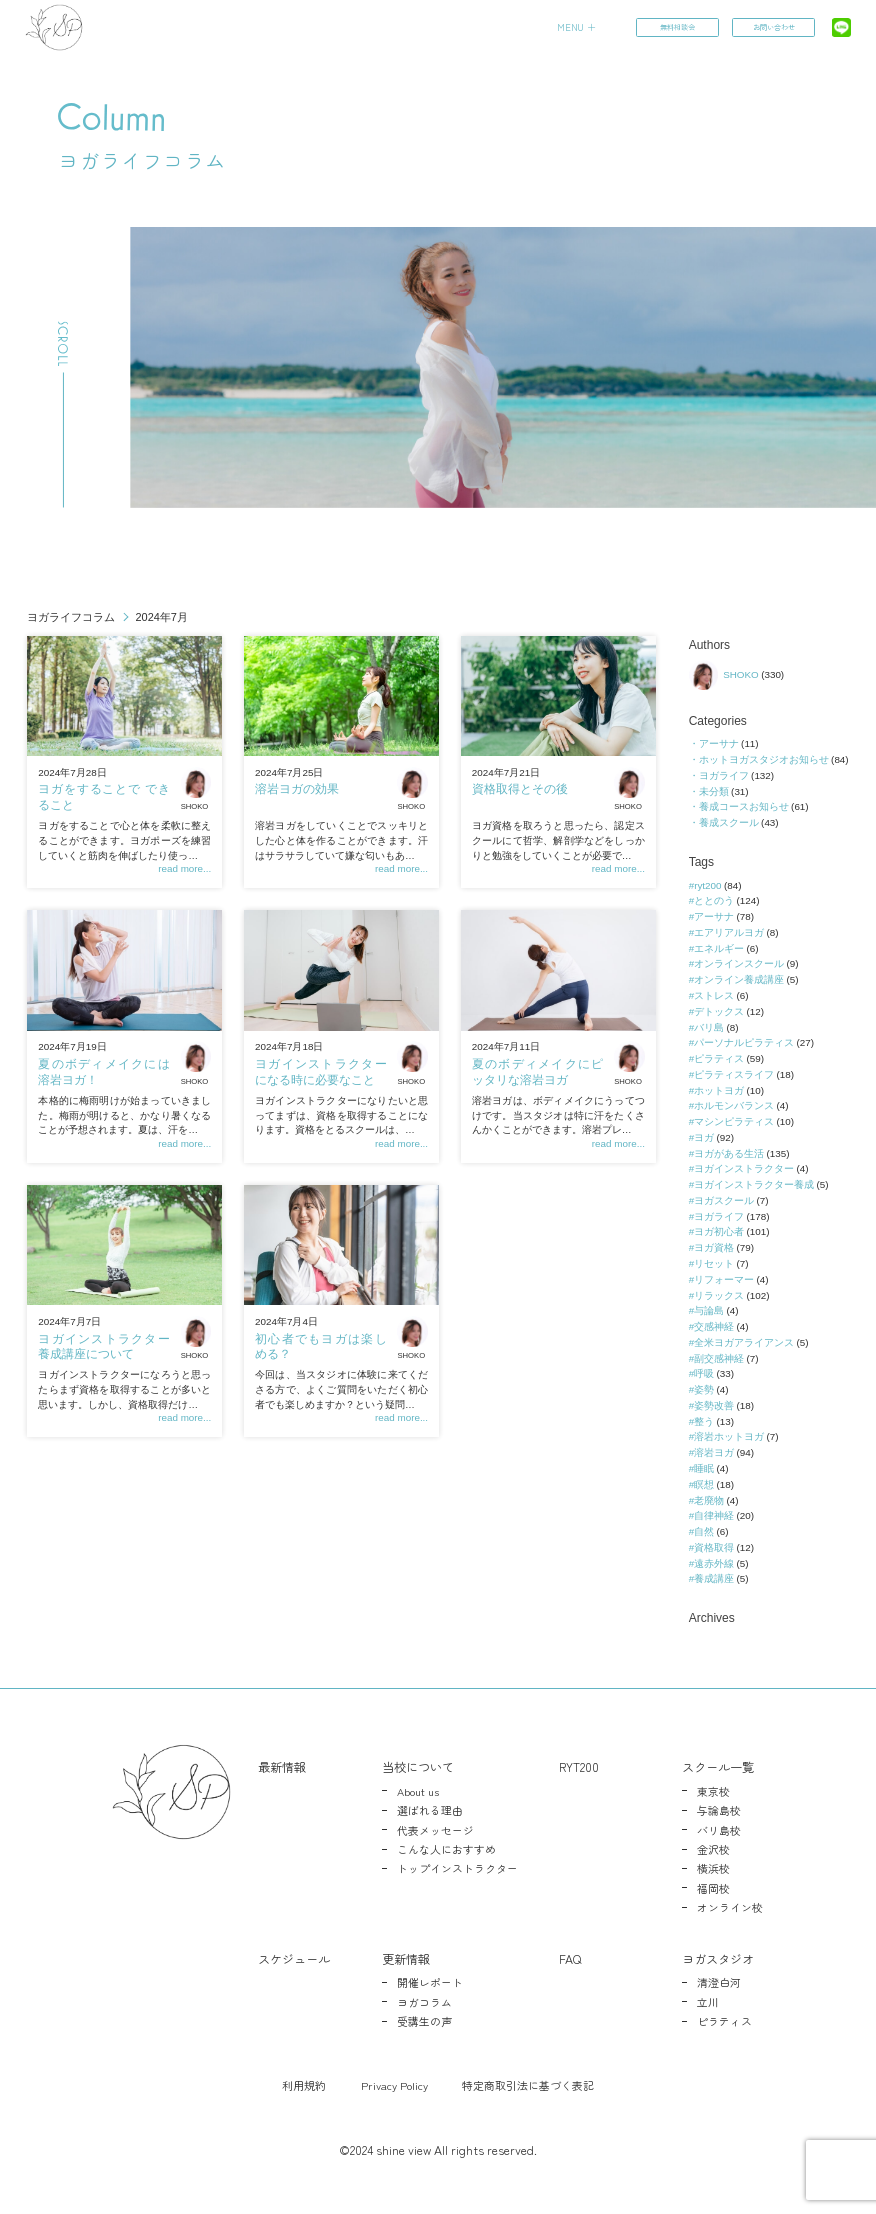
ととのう (714, 900)
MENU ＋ (575, 27)
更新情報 (406, 1959)
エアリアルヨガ (729, 932)
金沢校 (713, 1849)
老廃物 (709, 1500)
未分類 (714, 791)
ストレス (714, 995)
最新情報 (282, 1767)
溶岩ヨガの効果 (297, 789)
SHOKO (196, 789)
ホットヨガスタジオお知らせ (764, 759)
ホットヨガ (719, 1090)
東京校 (713, 1791)
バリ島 (709, 1027)
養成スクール (729, 822)
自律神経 (714, 1515)
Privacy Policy (394, 2085)
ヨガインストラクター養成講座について (103, 1347)
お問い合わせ (772, 27)
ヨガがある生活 (729, 1153)
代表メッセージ (435, 1830)
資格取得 (714, 1547)
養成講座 (714, 1578)
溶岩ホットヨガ (729, 1436)
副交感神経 (719, 1358)
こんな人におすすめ (446, 1849)
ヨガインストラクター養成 (754, 1184)
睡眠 (704, 1468)
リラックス (719, 1295)
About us (418, 1791)
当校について (418, 1767)
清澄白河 (719, 1982)
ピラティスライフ (734, 1074)
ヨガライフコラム (71, 617)
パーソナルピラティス (744, 1042)
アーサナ (719, 743)
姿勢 (704, 1389)
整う (704, 1421)
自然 (704, 1531)
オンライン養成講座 (739, 979)
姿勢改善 (714, 1405)
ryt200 (707, 885)
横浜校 (713, 1868)
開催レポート (430, 1982)
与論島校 (719, 1810)
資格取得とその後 (520, 789)
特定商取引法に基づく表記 (528, 2085)
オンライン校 (730, 1907)
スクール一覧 (718, 1767)
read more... (184, 868)
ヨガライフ (724, 775)
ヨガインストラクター (744, 1168)
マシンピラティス (734, 1121)
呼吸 (704, 1373)
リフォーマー (724, 1279)
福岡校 (713, 1888)
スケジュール (294, 1959)
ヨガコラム (424, 2002)
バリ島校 (719, 1830)
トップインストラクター (457, 1868)
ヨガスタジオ (718, 1959)
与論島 (709, 1310)
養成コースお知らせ (744, 806)
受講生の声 (424, 2021)
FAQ (570, 1959)
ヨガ (704, 1137)
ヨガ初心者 (719, 1231)
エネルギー (719, 948)
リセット (714, 1263)
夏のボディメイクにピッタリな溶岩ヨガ (537, 1072)
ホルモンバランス (734, 1105)
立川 (708, 2002)
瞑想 (704, 1484)
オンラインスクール (739, 963)
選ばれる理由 (430, 1810)
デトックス (719, 1011)
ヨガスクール (724, 1200)
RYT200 (579, 1767)
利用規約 (304, 2085)
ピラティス (719, 1058)
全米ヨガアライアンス (744, 1342)
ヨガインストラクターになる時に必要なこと (320, 1072)
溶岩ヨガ (714, 1452)
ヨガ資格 (714, 1247)
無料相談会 (675, 27)
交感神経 (714, 1326)
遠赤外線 (714, 1563)
